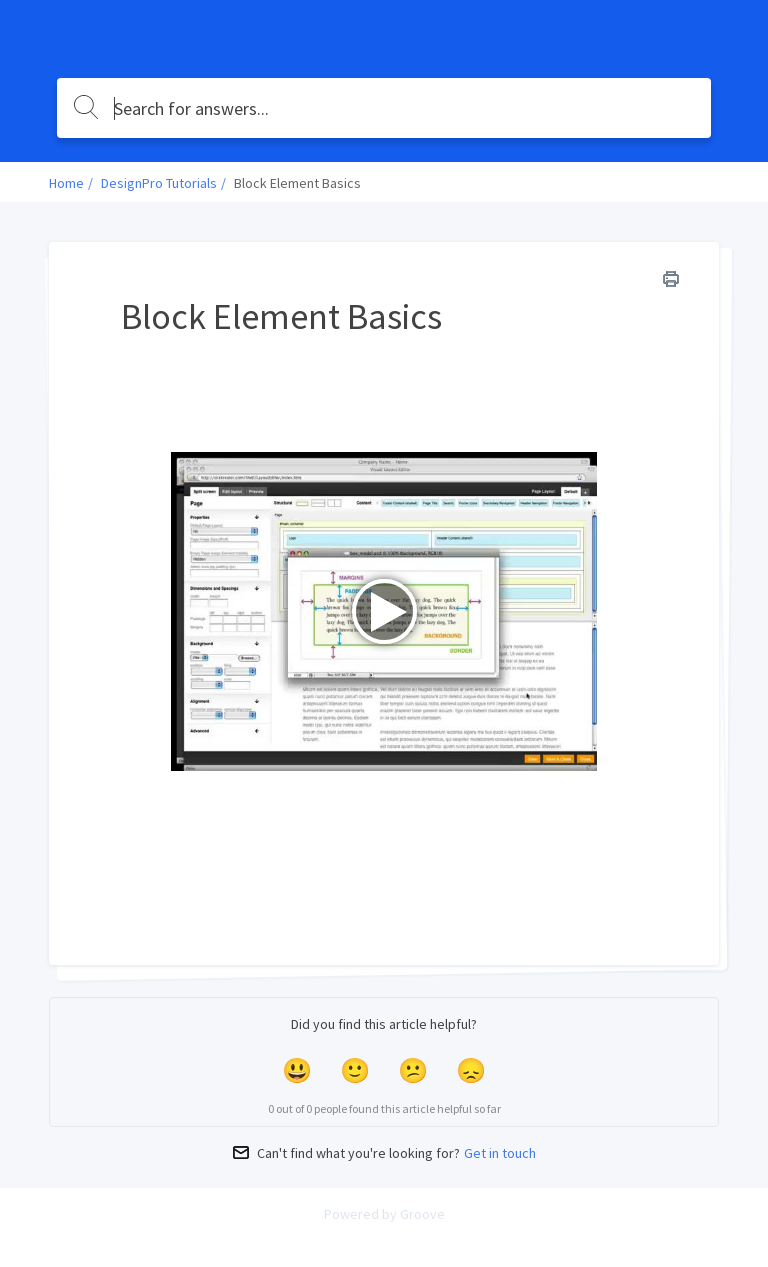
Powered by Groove (384, 1214)
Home (66, 183)
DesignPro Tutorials (159, 183)
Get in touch (500, 1153)
